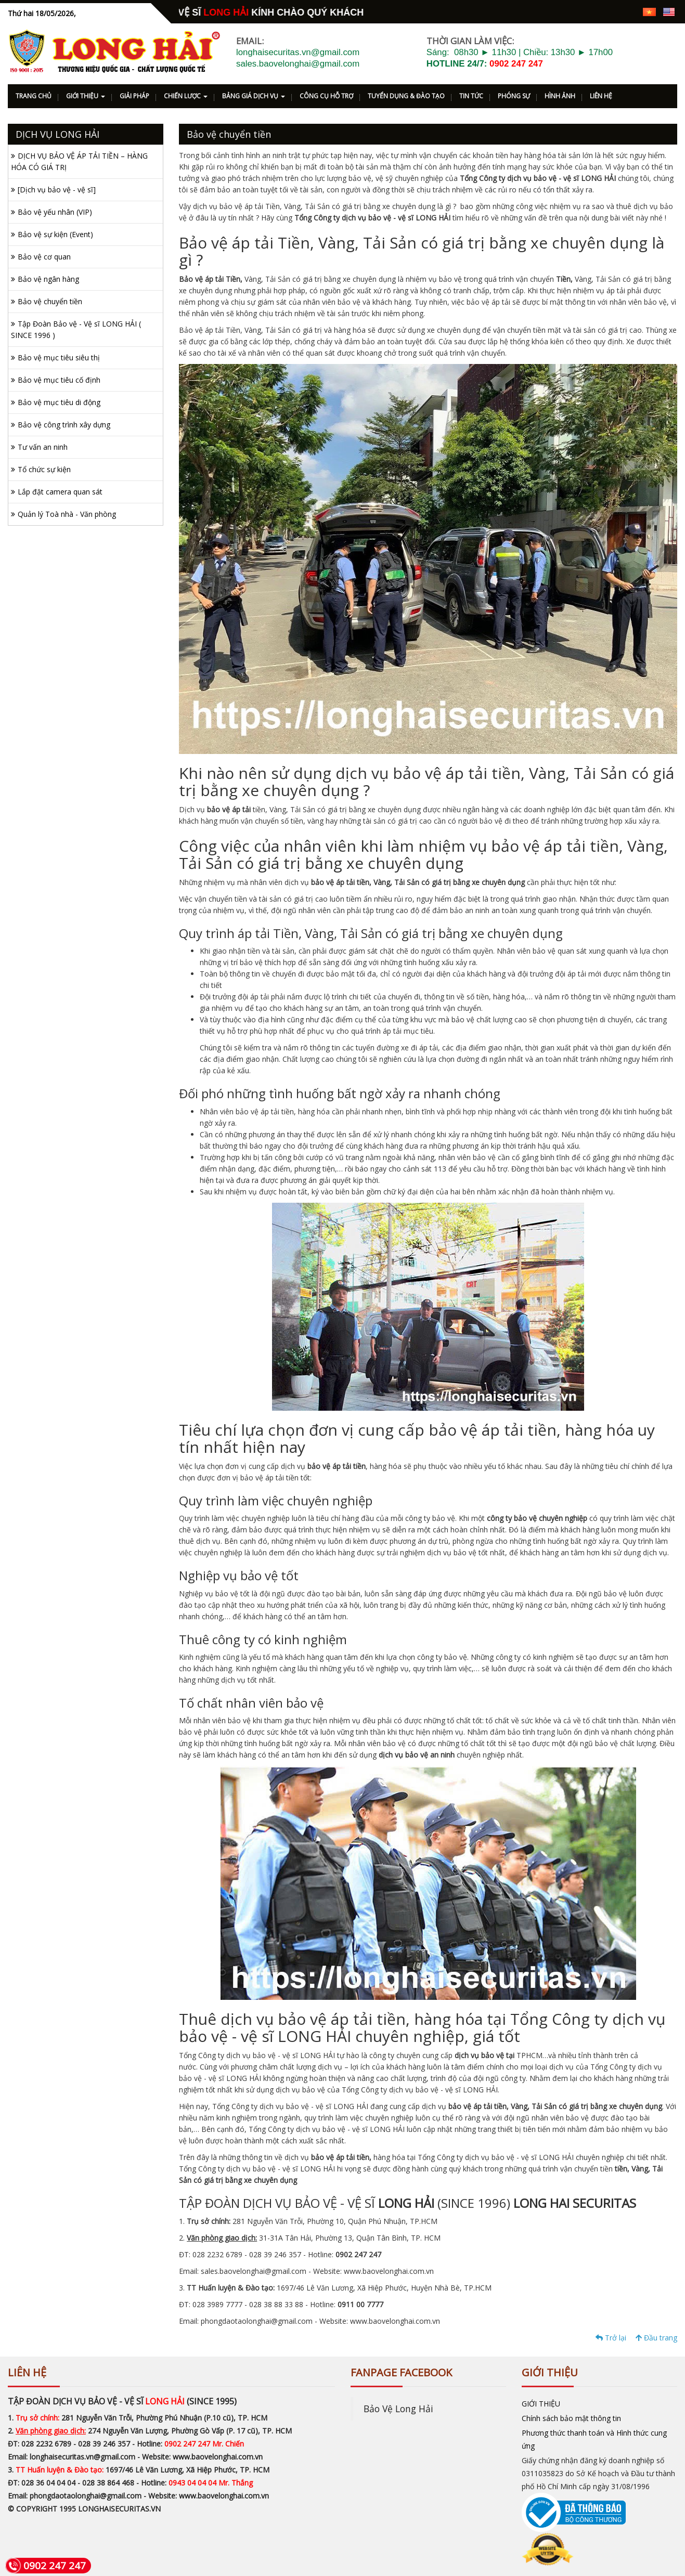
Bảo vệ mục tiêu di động (59, 402)
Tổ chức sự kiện (44, 469)
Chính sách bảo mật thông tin (571, 2418)
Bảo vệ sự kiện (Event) (55, 234)
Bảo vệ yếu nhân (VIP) (55, 212)
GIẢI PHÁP (134, 96)
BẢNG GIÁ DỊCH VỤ (253, 96)
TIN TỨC (471, 96)
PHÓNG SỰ (514, 96)
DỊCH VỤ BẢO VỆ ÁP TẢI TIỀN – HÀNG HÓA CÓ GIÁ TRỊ (79, 161)
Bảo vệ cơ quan (44, 257)
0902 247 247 (516, 64)
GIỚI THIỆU (85, 96)
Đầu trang (656, 2338)
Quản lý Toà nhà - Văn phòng (67, 514)
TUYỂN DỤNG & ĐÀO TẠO (406, 96)
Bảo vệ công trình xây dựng (64, 425)
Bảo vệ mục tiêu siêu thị (59, 357)
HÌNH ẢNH (560, 96)
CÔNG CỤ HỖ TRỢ (326, 96)
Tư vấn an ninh (43, 447)
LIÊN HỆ (601, 96)
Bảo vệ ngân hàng (48, 279)
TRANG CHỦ (33, 96)
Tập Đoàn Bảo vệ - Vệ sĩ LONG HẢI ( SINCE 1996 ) (76, 329)
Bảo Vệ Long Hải (398, 2408)
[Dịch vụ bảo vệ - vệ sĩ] (57, 189)
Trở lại (611, 2338)
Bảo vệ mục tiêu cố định (59, 380)
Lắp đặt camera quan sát (60, 492)
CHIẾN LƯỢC (186, 96)
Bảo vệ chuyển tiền (50, 301)
